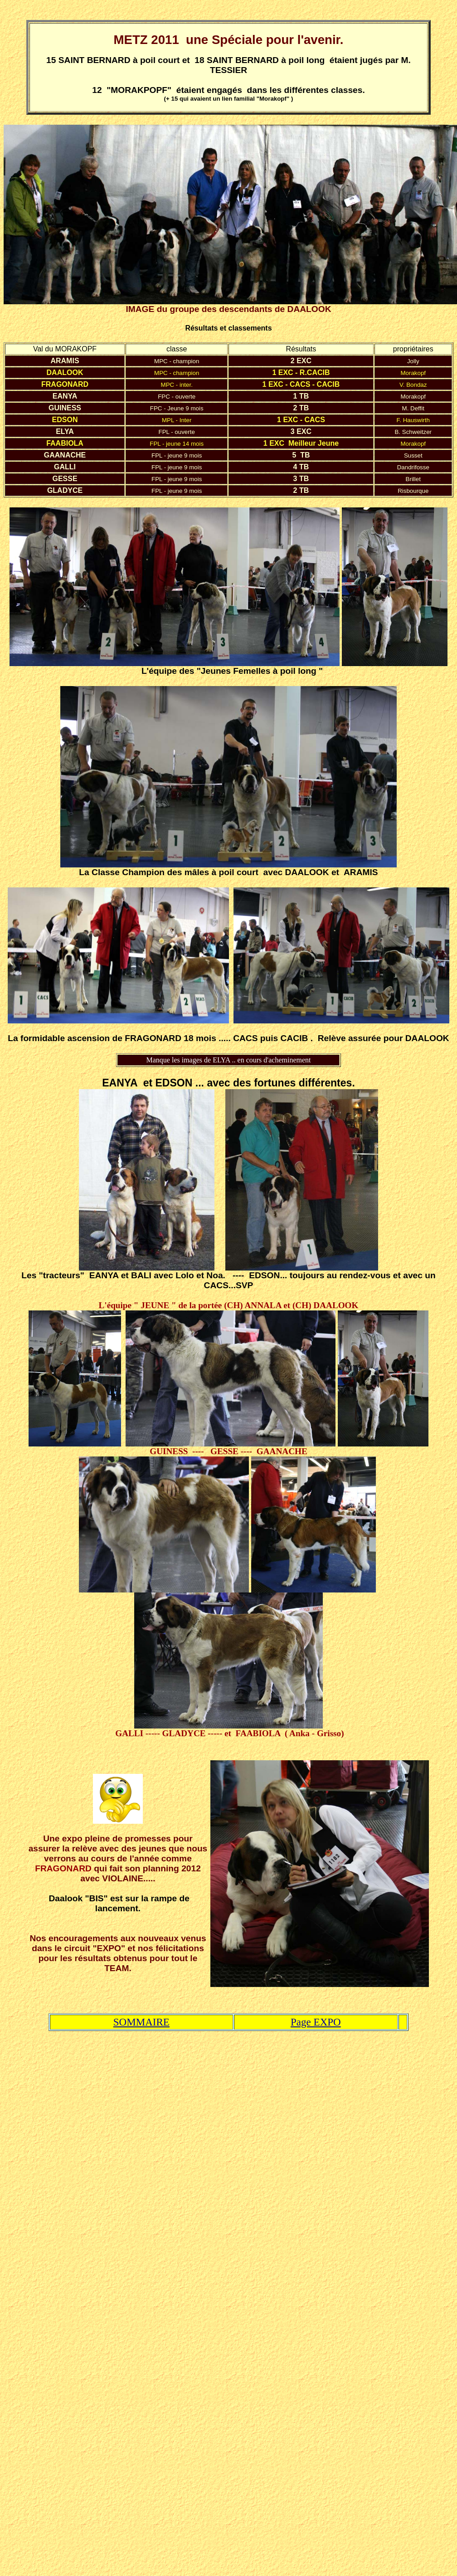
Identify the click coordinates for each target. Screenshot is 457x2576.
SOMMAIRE (141, 2022)
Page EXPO (316, 2022)
